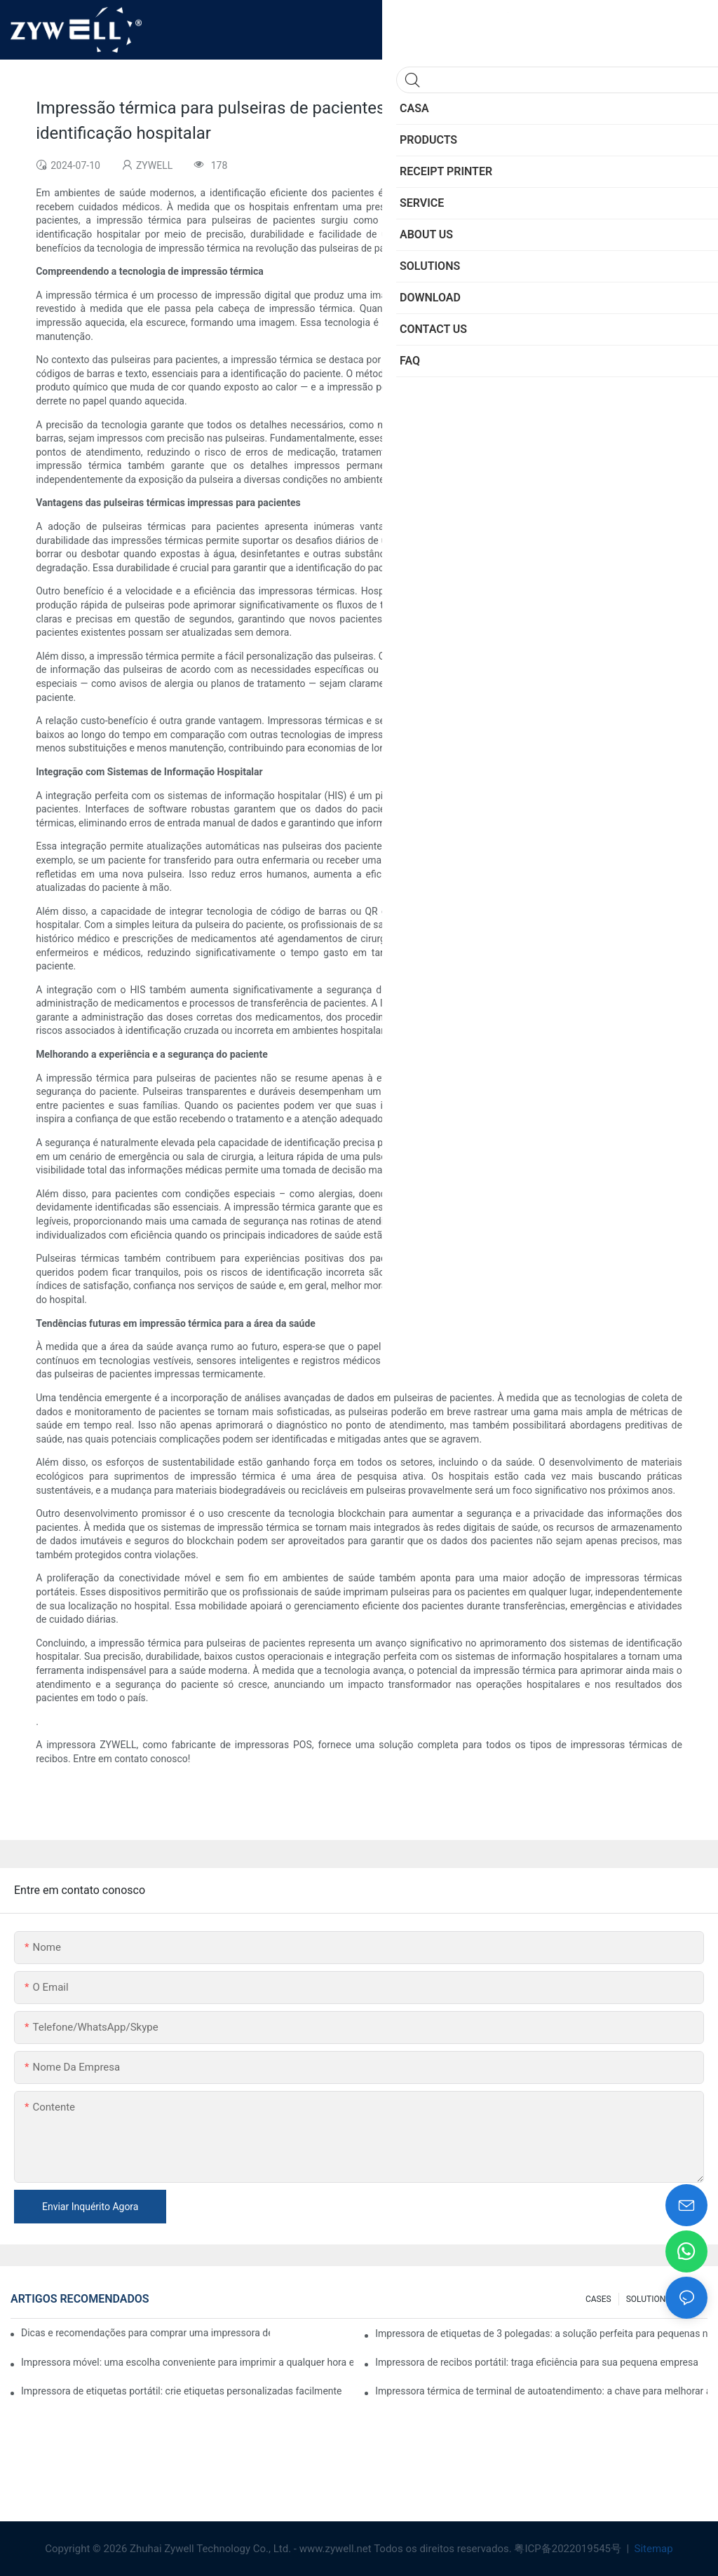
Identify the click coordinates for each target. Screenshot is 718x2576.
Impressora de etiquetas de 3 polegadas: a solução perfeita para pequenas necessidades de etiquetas (541, 2333)
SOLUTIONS (648, 2299)
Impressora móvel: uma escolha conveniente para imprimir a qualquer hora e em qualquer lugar (187, 2362)
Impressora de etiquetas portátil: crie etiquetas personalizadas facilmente (181, 2391)
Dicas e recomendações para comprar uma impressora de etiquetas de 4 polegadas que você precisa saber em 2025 (145, 2332)
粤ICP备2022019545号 (568, 2548)
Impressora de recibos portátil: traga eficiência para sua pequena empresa (536, 2362)
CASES (598, 2299)
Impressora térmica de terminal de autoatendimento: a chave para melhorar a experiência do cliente (541, 2391)
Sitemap (652, 2548)
